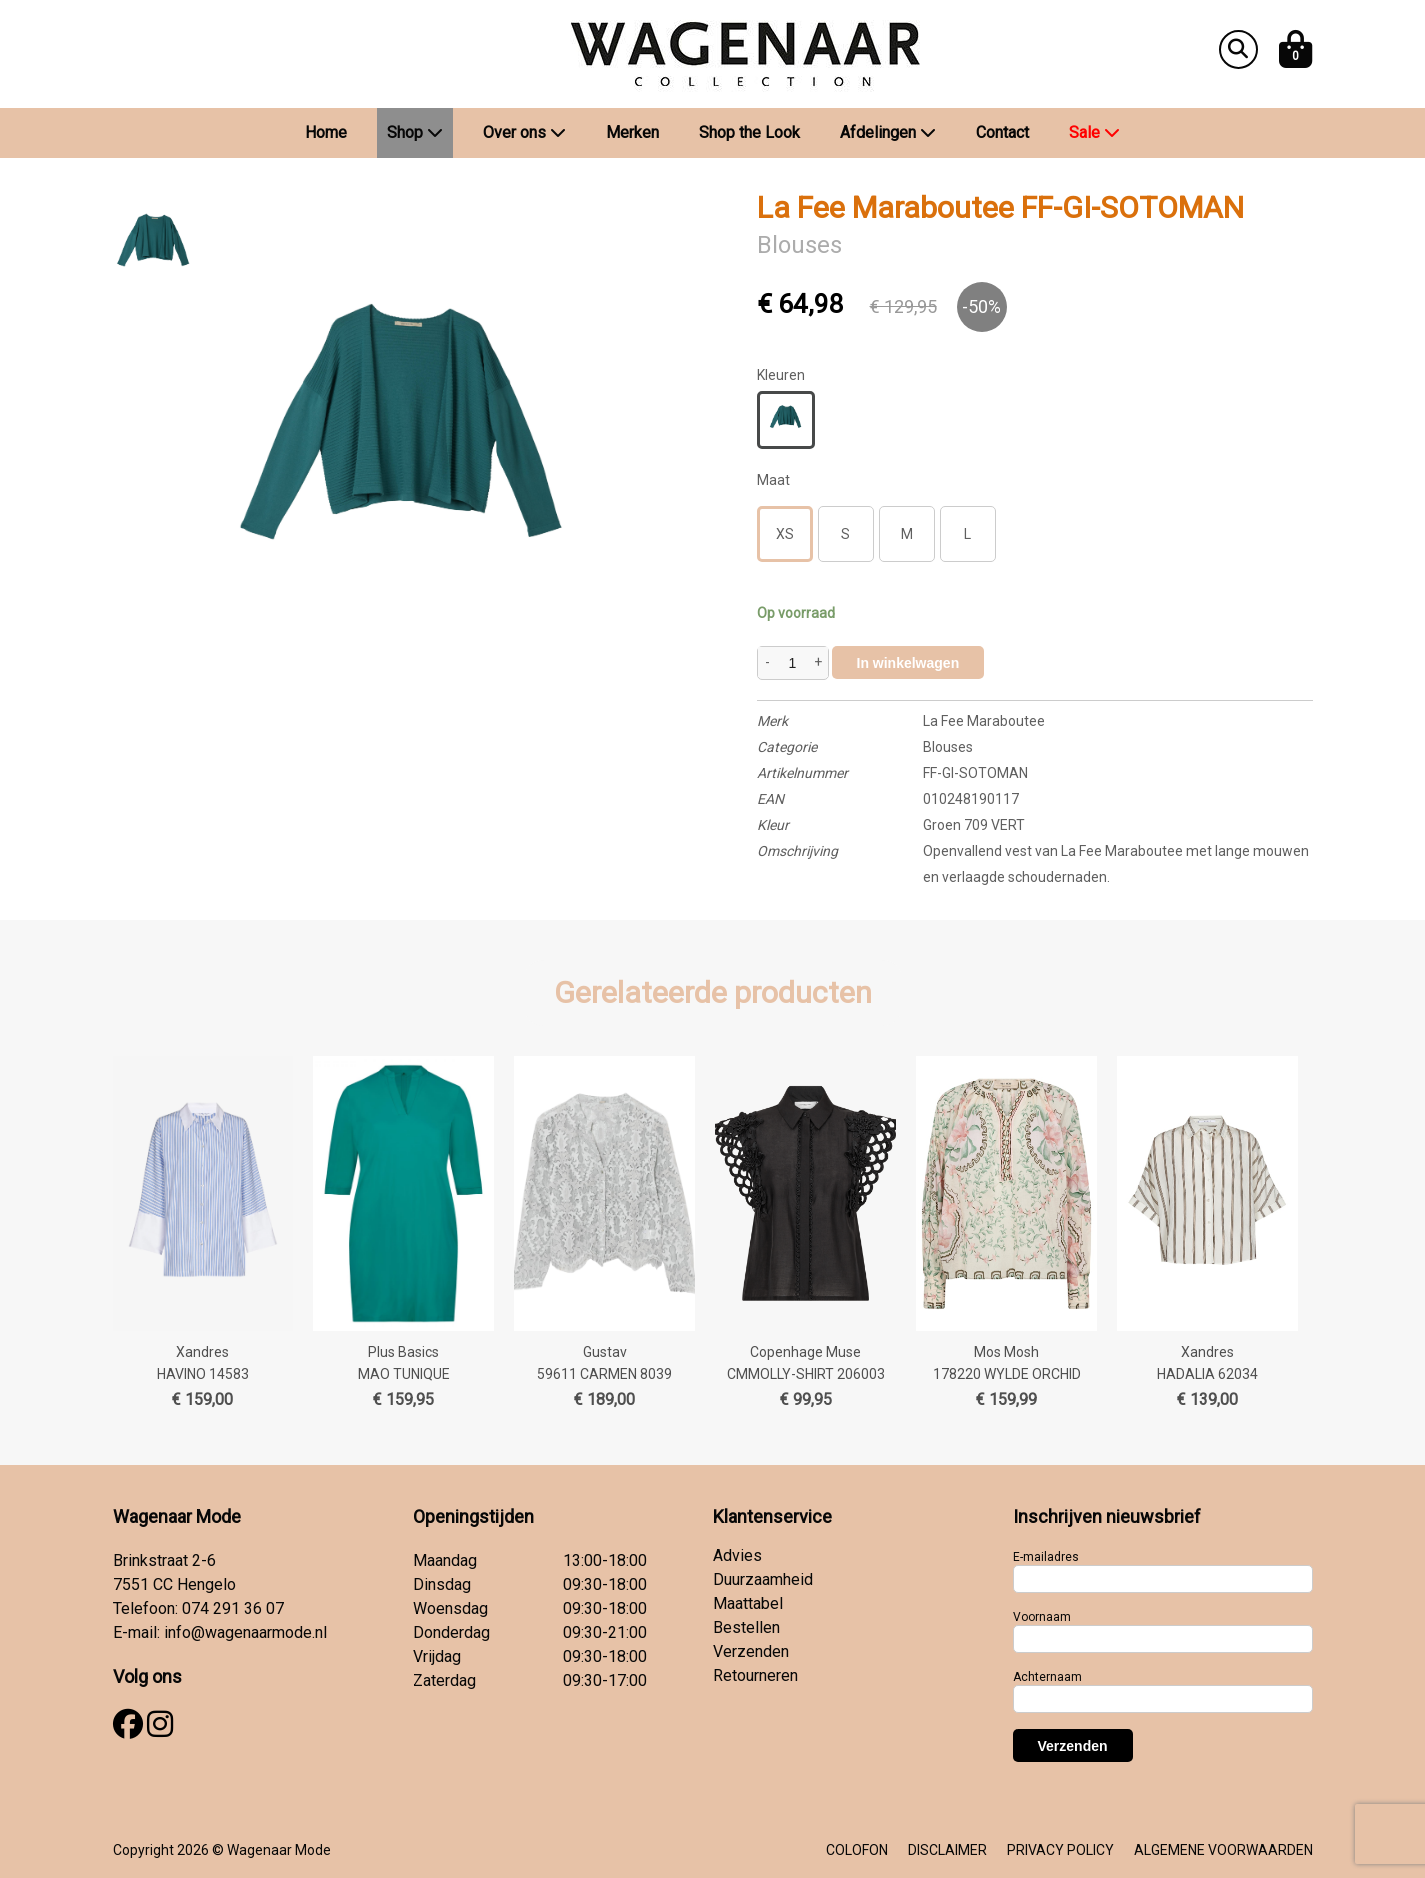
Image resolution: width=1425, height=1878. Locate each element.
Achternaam (1047, 1677)
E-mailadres (1046, 1557)
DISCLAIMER (947, 1850)
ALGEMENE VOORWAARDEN (1223, 1850)
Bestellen (746, 1627)
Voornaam (1042, 1617)
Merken (632, 132)
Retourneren (755, 1675)
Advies (737, 1555)
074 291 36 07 (233, 1608)
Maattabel (748, 1603)
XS (785, 534)
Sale (1094, 132)
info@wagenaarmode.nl (245, 1632)
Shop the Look (749, 132)
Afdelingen (888, 132)
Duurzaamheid (763, 1579)
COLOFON (857, 1850)
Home (326, 132)
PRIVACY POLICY (1060, 1850)
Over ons (524, 132)
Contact (1002, 132)
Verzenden (751, 1651)
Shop (415, 132)
